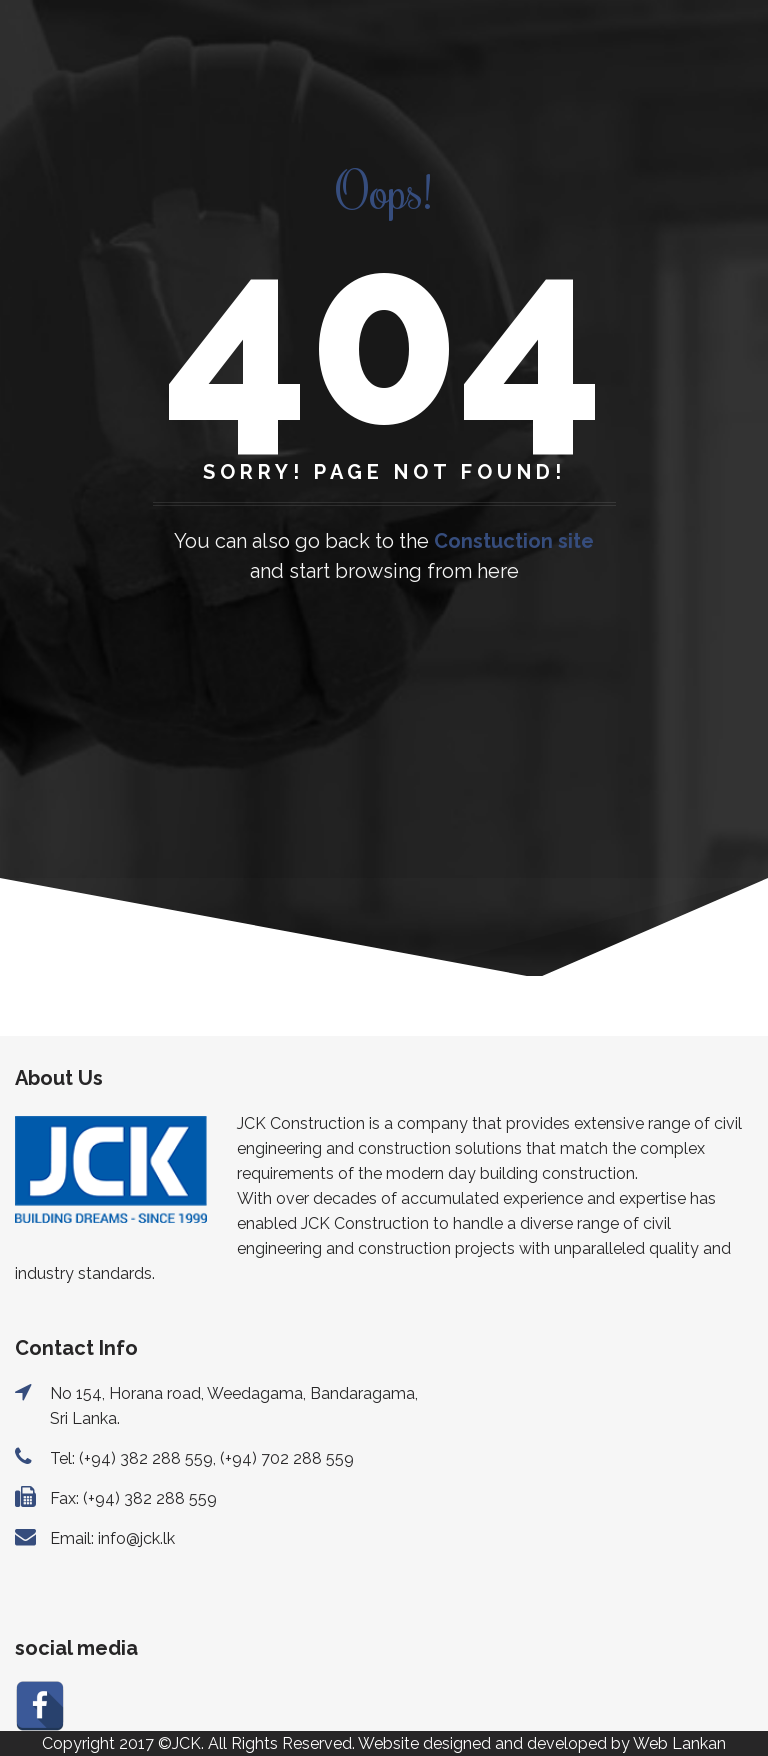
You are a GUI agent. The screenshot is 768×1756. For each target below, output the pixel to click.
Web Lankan (679, 1743)
